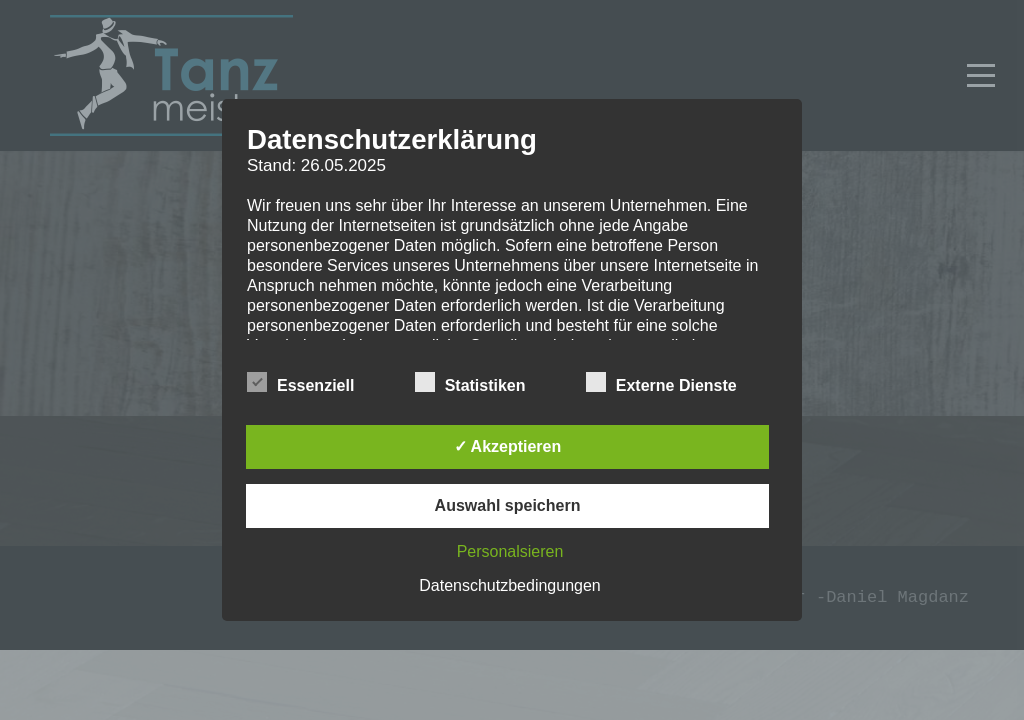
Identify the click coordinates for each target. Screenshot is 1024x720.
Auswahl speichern (508, 505)
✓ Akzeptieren (508, 446)
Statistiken (470, 383)
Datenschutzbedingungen (509, 585)
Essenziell (300, 383)
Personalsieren (510, 551)
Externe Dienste (661, 383)
